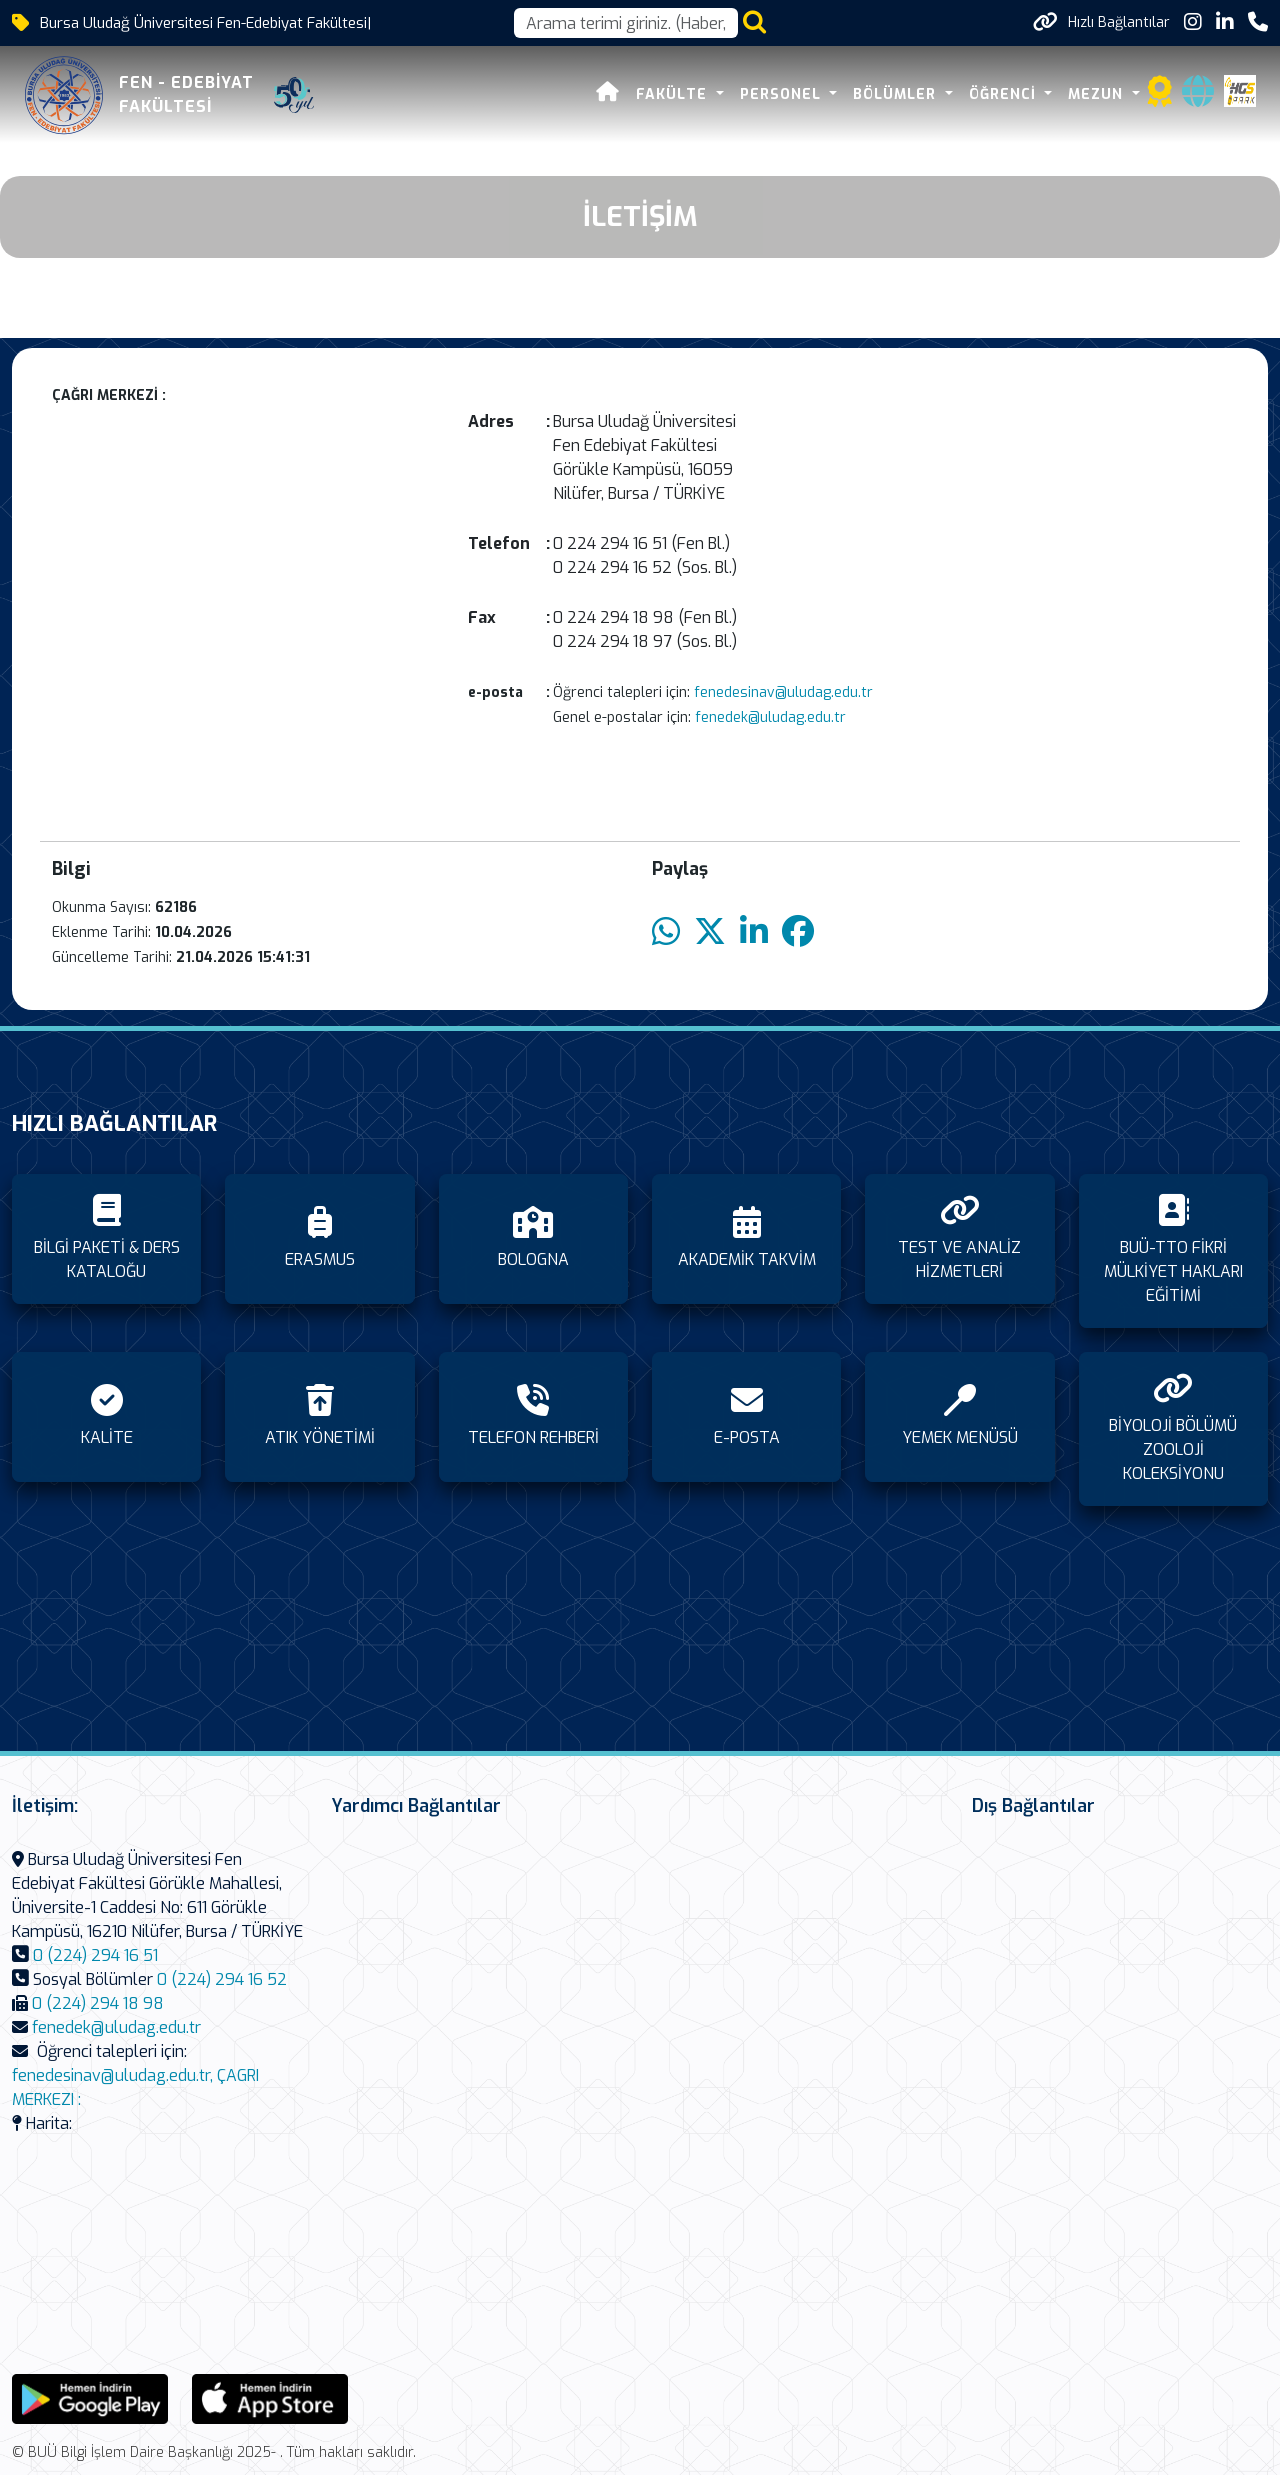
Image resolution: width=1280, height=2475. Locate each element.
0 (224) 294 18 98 (98, 2003)
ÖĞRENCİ (1005, 94)
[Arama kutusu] (626, 23)
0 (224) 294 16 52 (222, 1979)
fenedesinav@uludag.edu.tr (781, 692)
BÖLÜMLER (897, 94)
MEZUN (1098, 94)
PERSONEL (783, 94)
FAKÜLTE (674, 94)
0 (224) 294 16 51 (95, 1955)
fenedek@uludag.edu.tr (768, 717)
